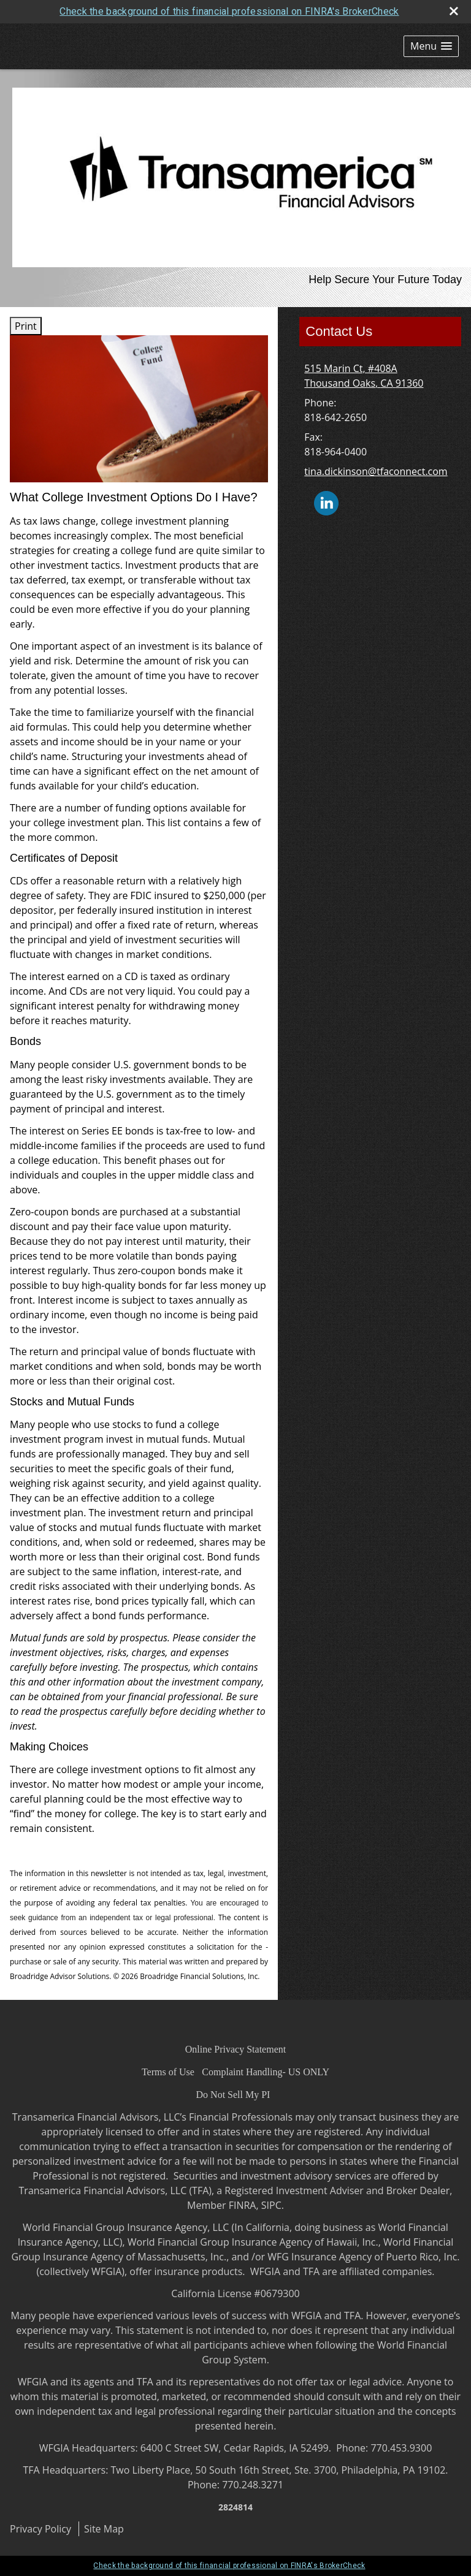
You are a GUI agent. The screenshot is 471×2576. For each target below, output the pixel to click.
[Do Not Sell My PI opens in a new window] (233, 2094)
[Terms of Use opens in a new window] (168, 2071)
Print (26, 326)
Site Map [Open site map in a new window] (104, 2529)
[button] (431, 46)
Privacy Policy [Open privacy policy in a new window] (40, 2529)
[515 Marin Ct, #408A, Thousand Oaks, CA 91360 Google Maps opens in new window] (363, 375)
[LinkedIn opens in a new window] (326, 502)
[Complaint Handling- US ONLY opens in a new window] (265, 2071)
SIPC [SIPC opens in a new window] (271, 2205)
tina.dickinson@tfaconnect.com (375, 471)
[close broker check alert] (454, 11)
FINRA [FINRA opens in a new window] (242, 2205)
